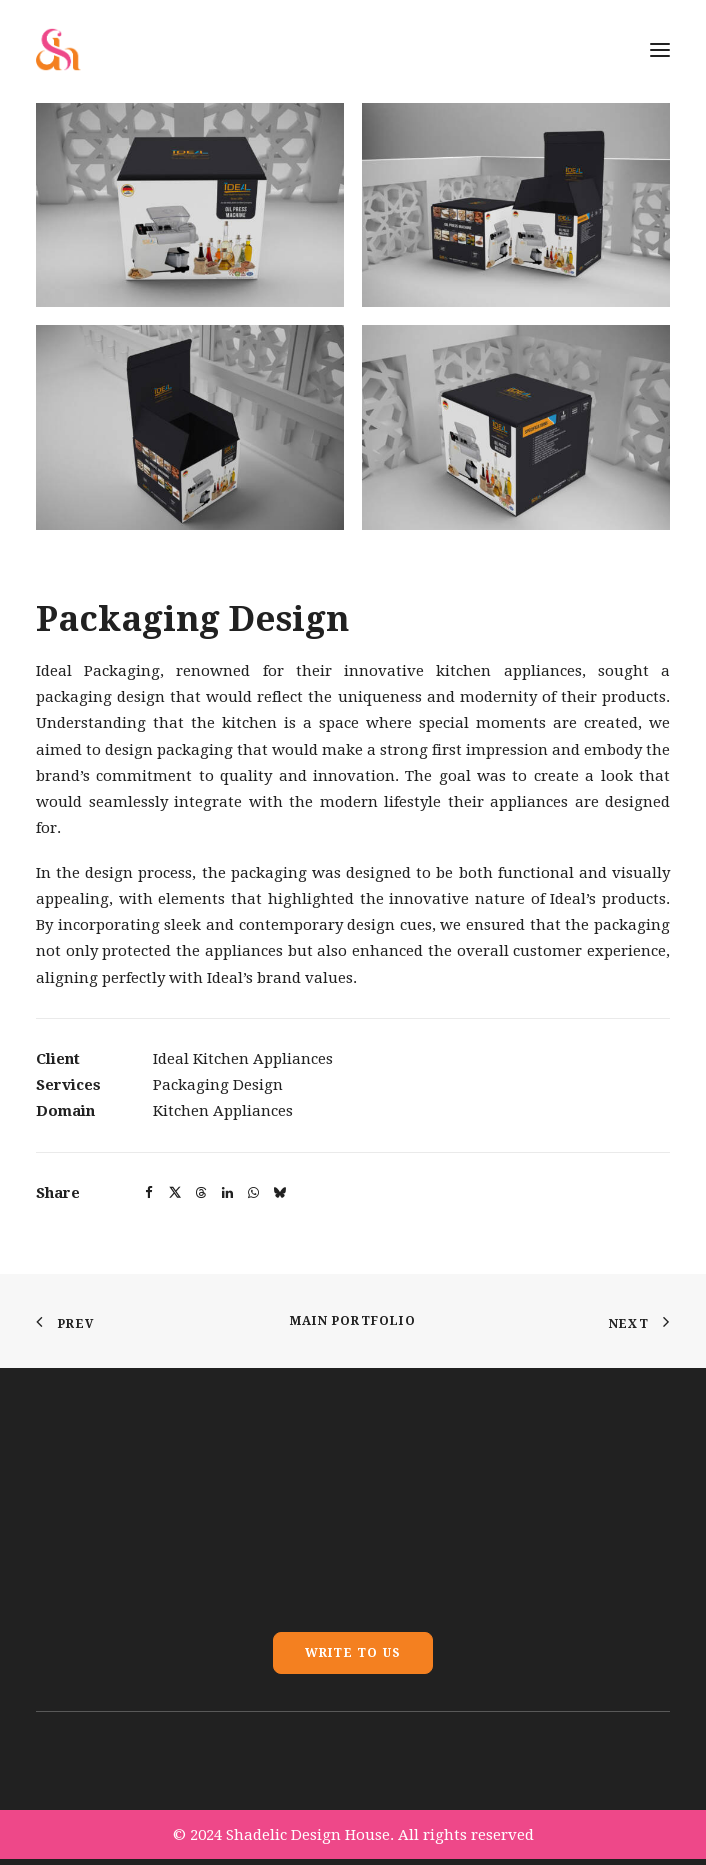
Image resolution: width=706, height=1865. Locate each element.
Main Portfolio (353, 1321)
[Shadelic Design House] (58, 49)
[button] (190, 205)
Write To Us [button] (353, 1653)
